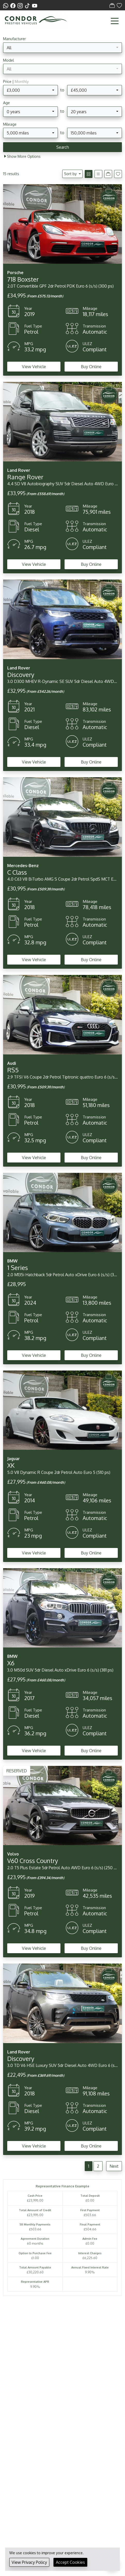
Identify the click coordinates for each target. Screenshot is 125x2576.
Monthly (22, 81)
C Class (17, 872)
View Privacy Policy (29, 2562)
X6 (10, 1663)
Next (114, 2166)
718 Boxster (23, 279)
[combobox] (62, 48)
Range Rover (25, 477)
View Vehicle (34, 366)
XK (10, 1465)
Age (6, 102)
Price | (16, 81)
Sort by (71, 173)
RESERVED (16, 1770)
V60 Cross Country (32, 1861)
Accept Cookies (70, 2562)
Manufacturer (14, 38)
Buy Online (91, 366)
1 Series (17, 1268)
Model (8, 60)
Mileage (10, 124)
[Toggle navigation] (114, 21)
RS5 (13, 1070)
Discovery (20, 675)
